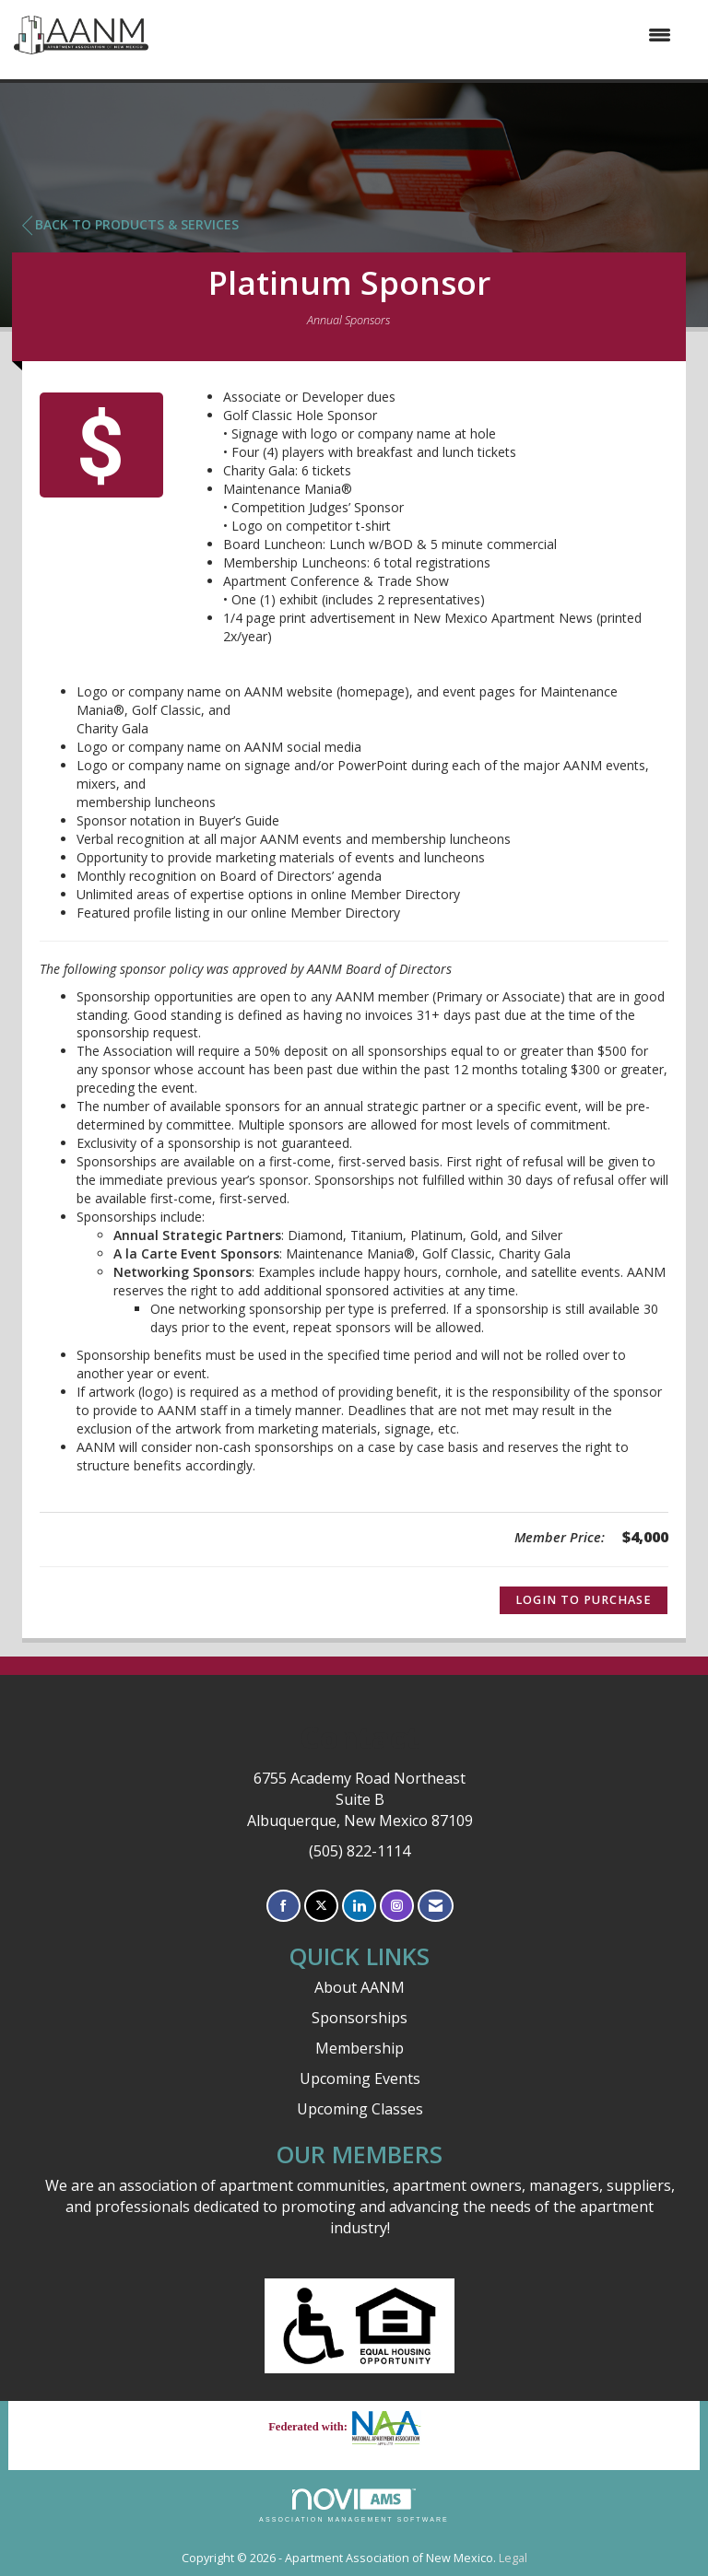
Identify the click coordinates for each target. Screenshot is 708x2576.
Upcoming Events (360, 2078)
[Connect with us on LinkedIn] (359, 1906)
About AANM (359, 1987)
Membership (359, 2048)
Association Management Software (354, 2505)
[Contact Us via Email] (436, 1906)
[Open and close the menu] (419, 35)
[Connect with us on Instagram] (397, 1906)
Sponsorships (359, 2018)
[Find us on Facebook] (283, 1906)
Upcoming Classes (360, 2109)
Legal (513, 2558)
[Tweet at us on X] (321, 1906)
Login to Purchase (583, 1600)
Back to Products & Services (130, 225)
